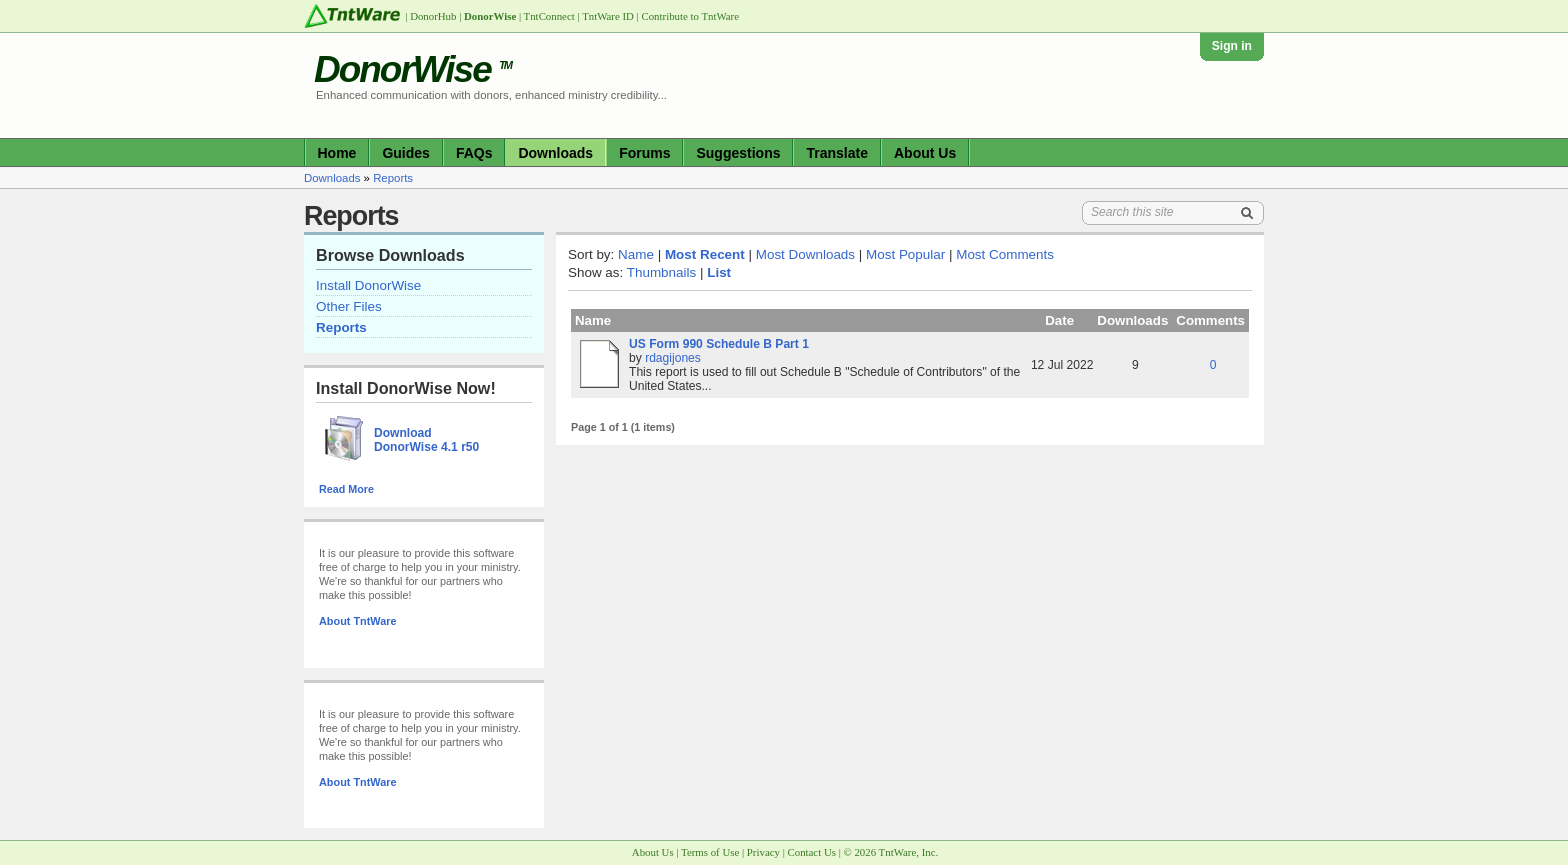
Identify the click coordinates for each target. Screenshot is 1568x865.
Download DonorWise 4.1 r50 (426, 440)
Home (337, 153)
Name (636, 254)
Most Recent (705, 254)
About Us (925, 153)
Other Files (349, 306)
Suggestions (738, 153)
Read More (346, 489)
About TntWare (358, 621)
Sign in (1232, 46)
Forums (644, 153)
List (719, 272)
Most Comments (1005, 254)
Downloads (555, 153)
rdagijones (673, 358)
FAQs (474, 153)
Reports (393, 178)
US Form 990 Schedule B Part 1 (719, 344)
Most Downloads (805, 254)
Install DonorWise (368, 285)
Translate (836, 153)
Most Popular (905, 254)
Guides (405, 153)
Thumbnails (661, 272)
